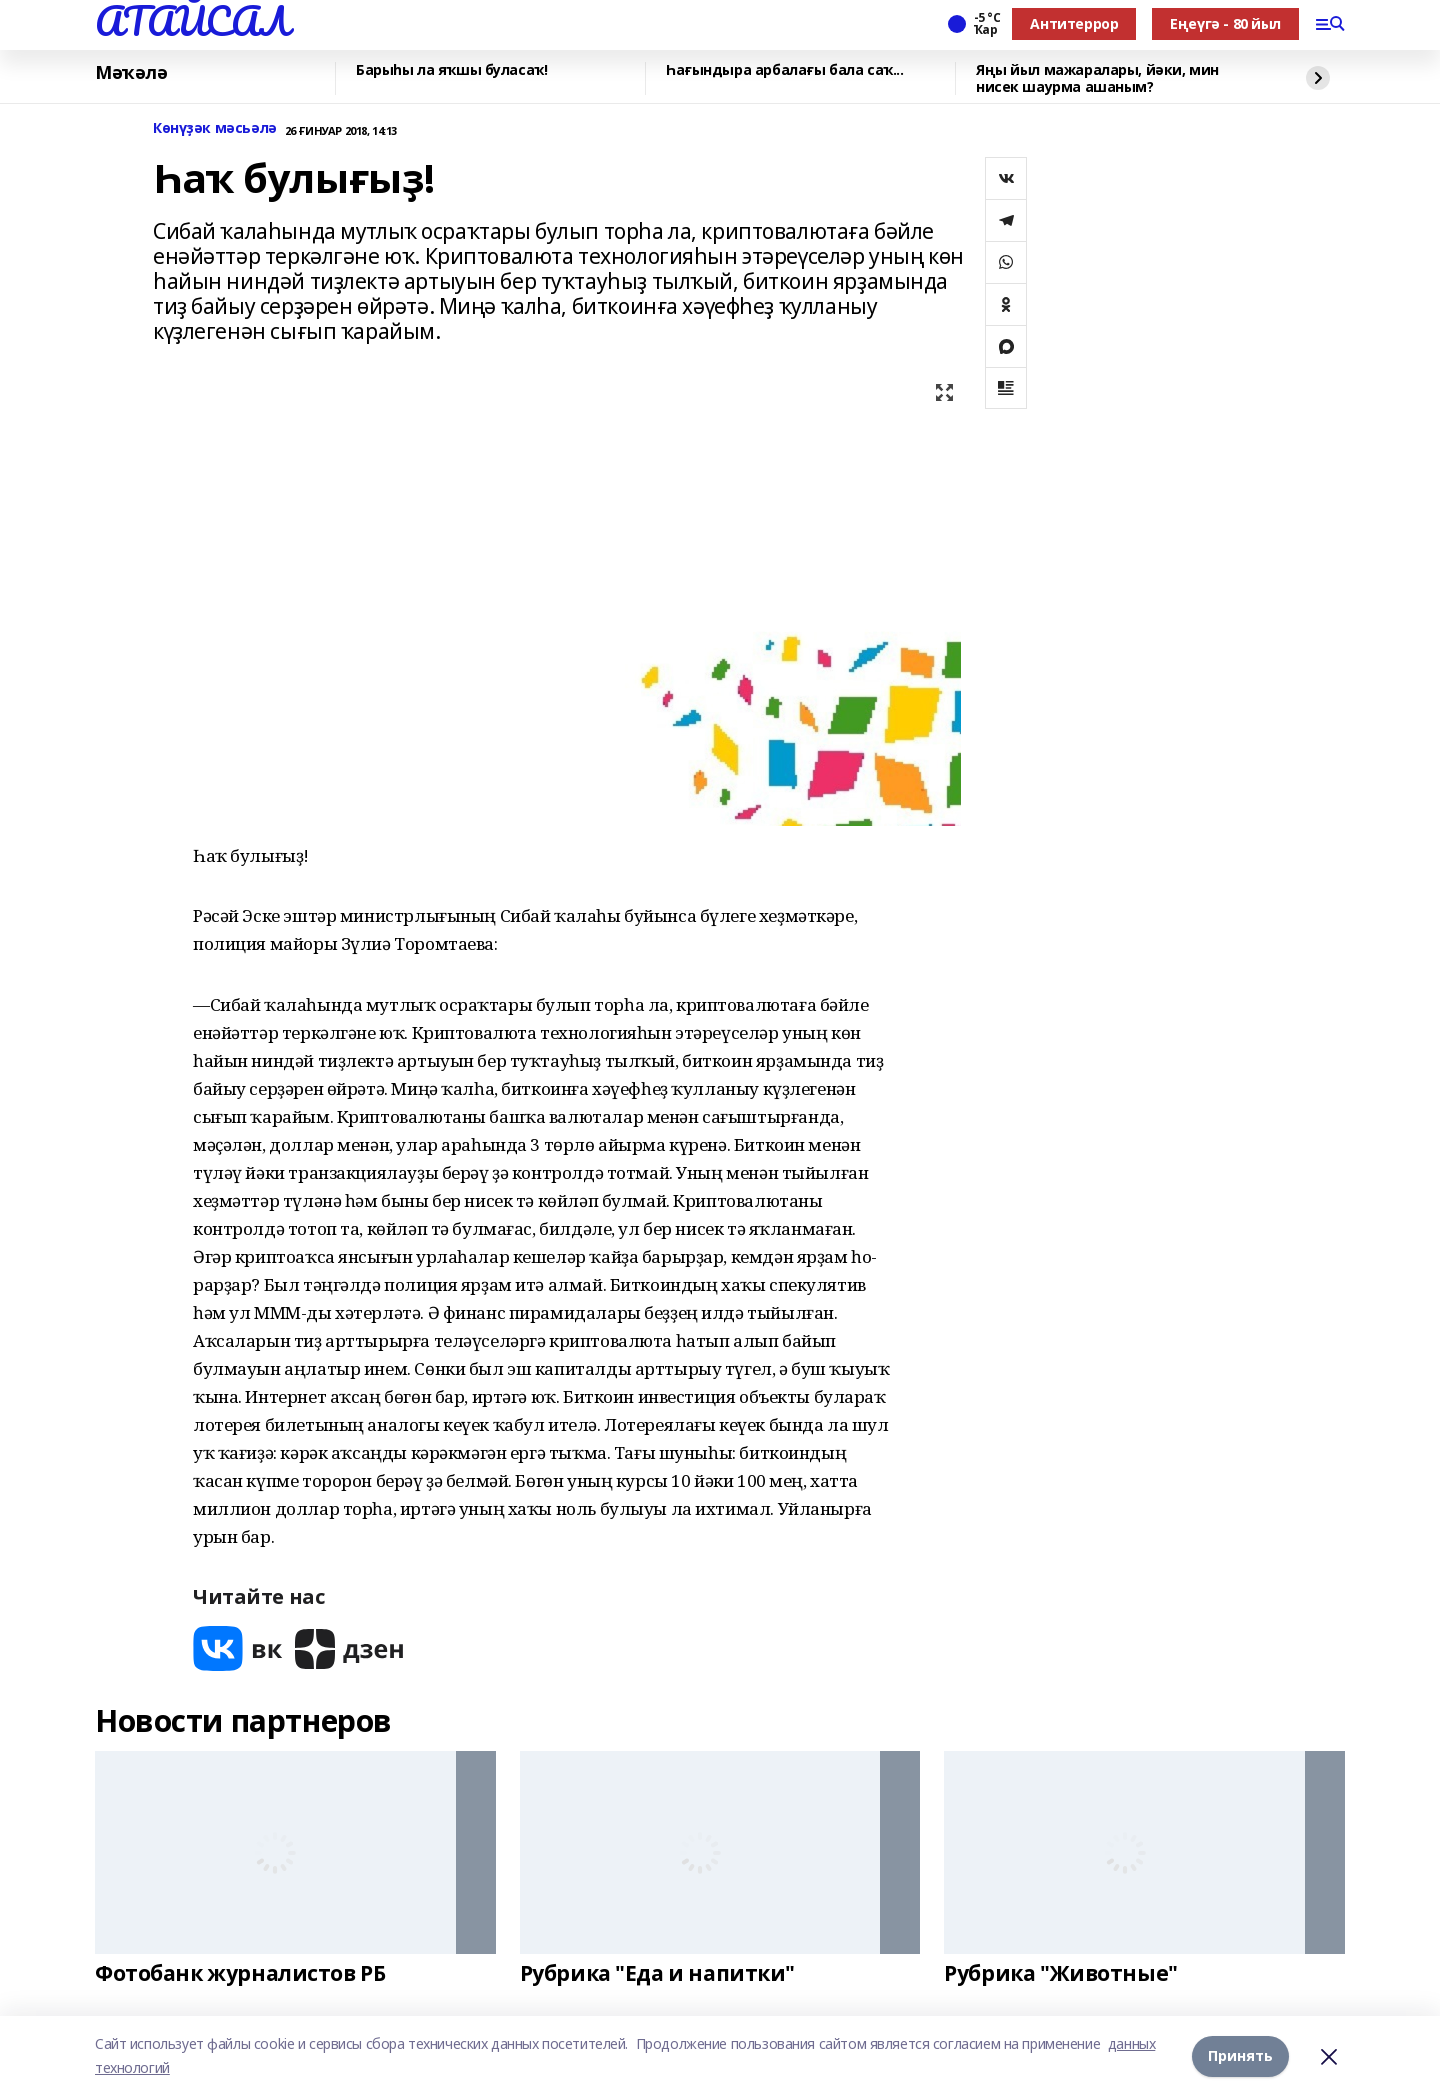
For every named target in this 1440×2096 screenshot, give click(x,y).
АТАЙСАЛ (192, 21)
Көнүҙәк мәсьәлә (215, 128)
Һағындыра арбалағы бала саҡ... (784, 70)
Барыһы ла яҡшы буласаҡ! (451, 70)
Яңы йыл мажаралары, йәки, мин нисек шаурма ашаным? (1097, 78)
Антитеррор (1074, 23)
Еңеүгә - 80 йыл (1225, 23)
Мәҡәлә (131, 73)
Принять (1240, 2055)
